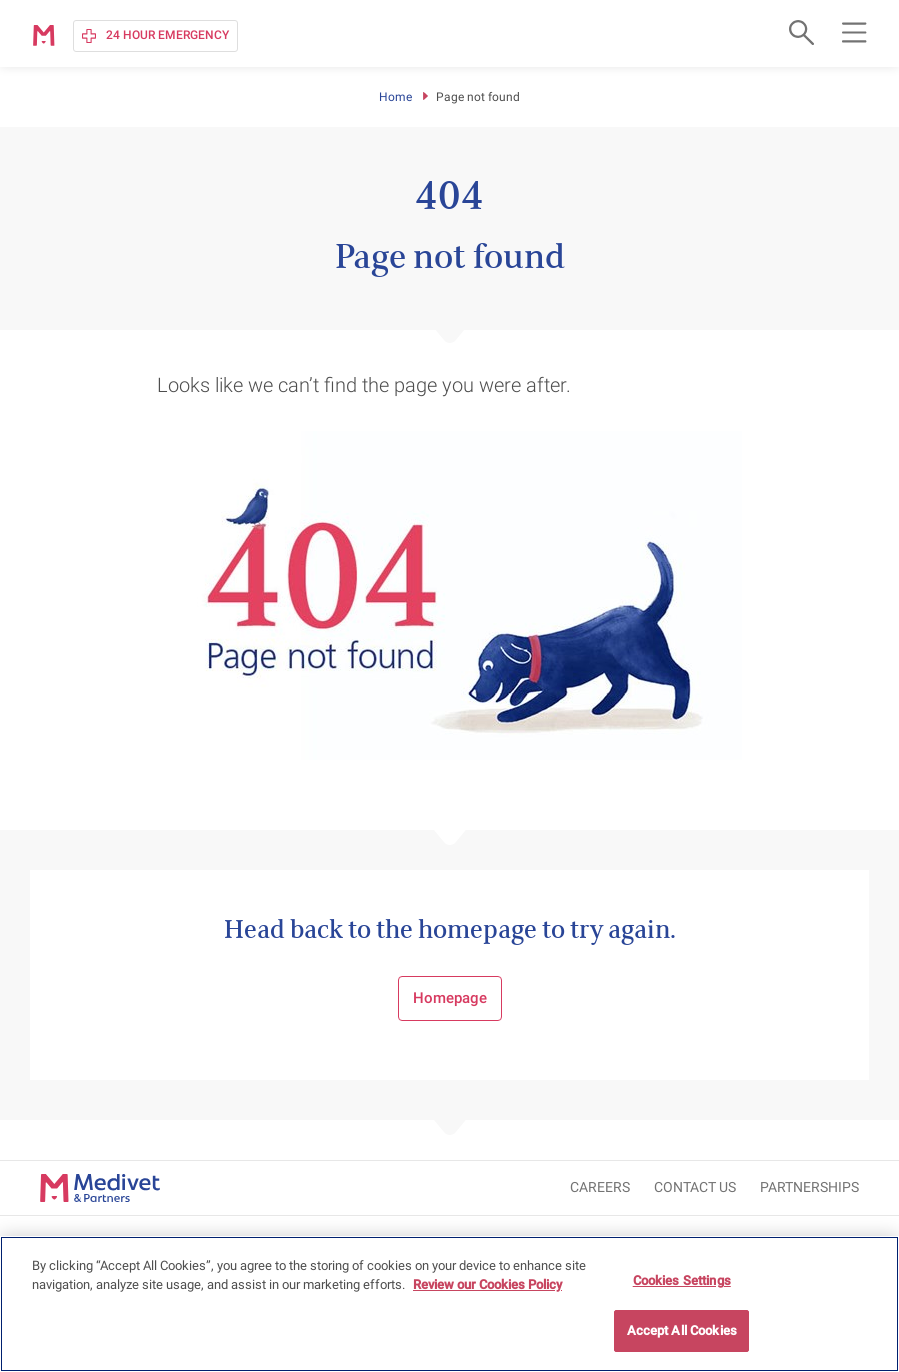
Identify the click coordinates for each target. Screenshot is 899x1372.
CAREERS (600, 1187)
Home (395, 97)
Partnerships (809, 1187)
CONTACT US (695, 1187)
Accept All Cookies (682, 1332)
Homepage (450, 998)
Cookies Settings (682, 1281)
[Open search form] (799, 32)
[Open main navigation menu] (854, 32)
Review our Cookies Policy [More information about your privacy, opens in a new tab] (487, 1286)
